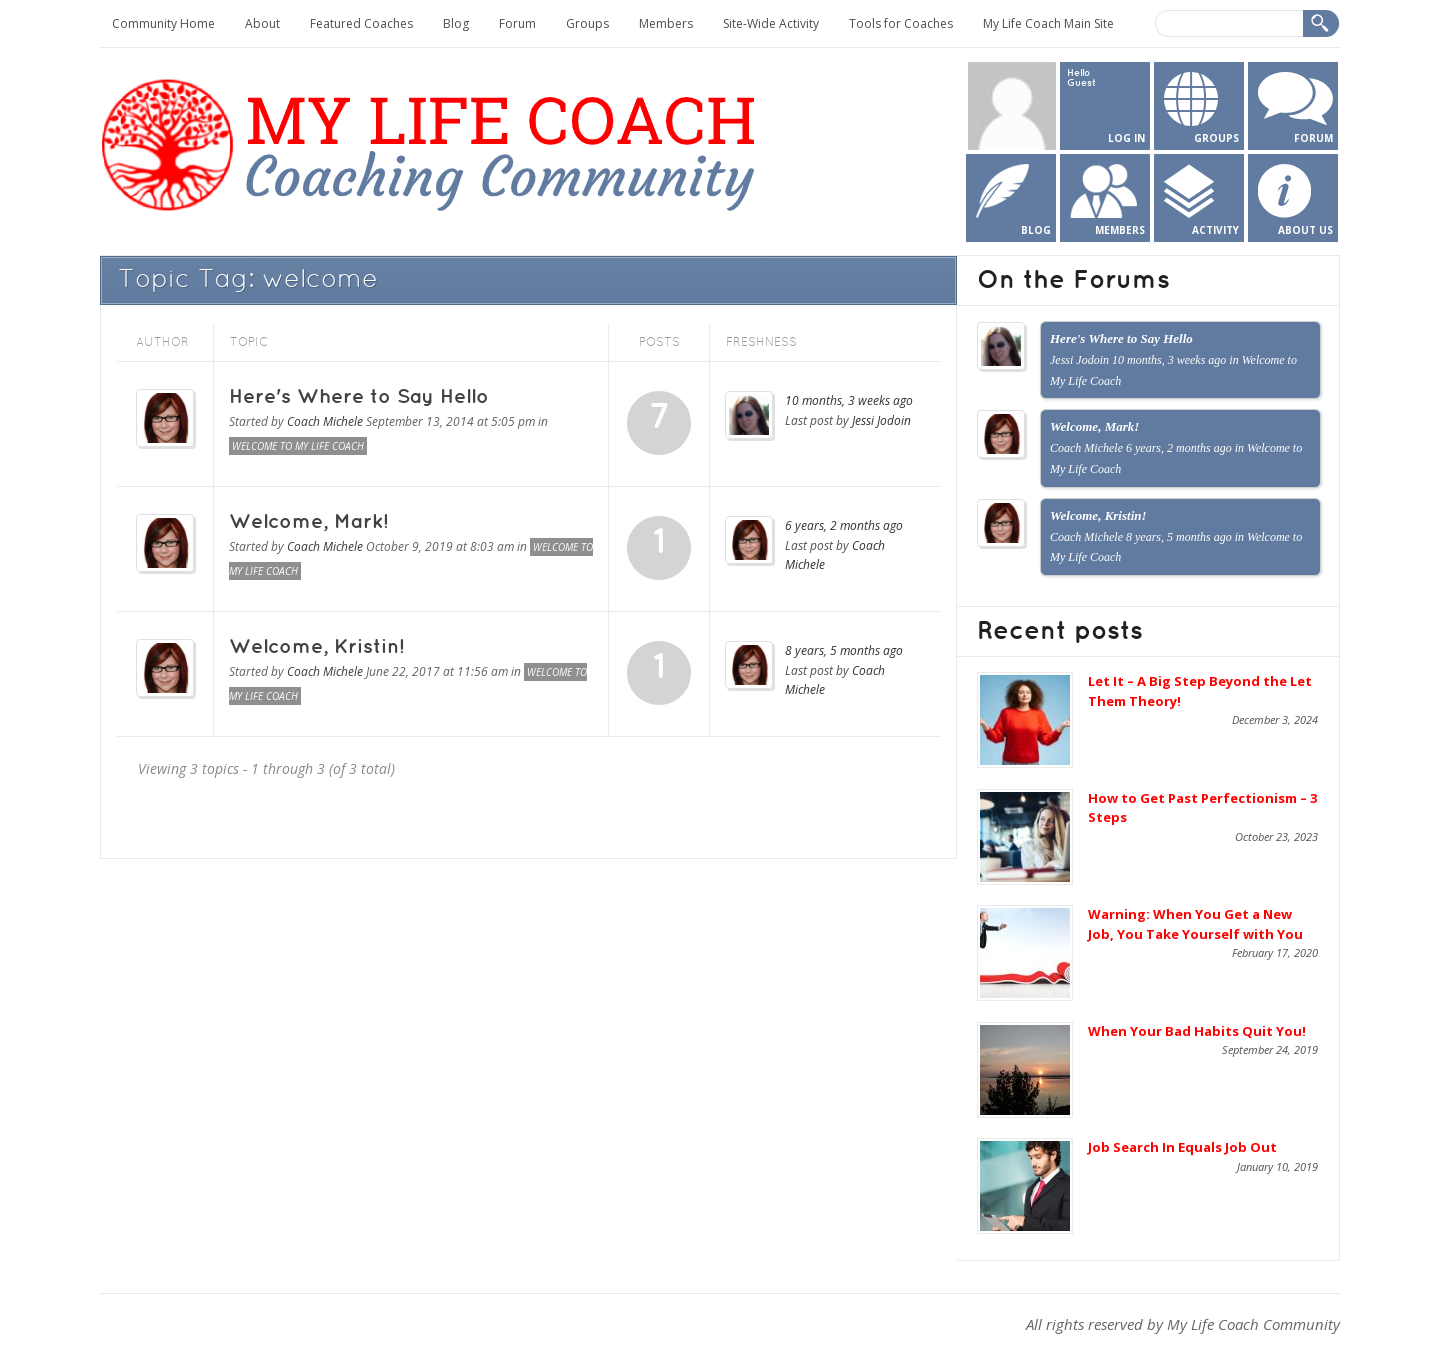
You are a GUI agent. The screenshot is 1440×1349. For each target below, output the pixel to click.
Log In (1126, 138)
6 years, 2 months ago (844, 525)
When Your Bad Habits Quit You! (1197, 1031)
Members (666, 23)
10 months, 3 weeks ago (849, 400)
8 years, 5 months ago (844, 650)
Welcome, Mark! (308, 522)
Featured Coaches (361, 23)
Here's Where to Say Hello (359, 397)
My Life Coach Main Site (1048, 23)
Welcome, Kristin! (316, 647)
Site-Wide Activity (771, 23)
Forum (517, 23)
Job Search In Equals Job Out (1182, 1147)
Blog (456, 23)
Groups (587, 23)
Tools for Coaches (901, 23)
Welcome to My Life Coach (298, 446)
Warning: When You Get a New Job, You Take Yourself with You (1195, 924)
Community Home (163, 23)
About (262, 23)
